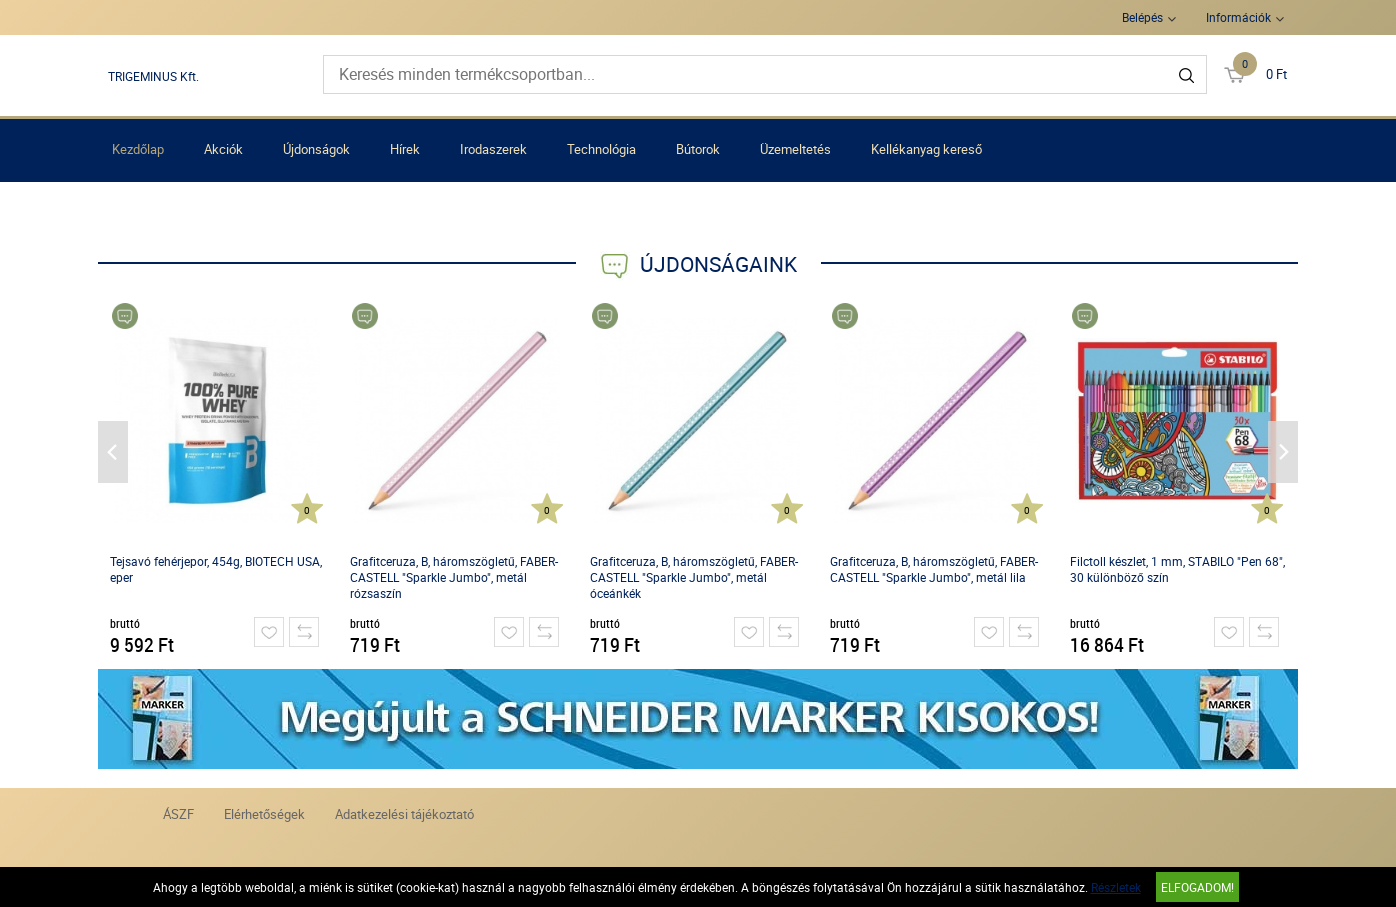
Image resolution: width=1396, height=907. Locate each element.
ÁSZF (178, 814)
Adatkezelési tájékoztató (404, 814)
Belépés (1142, 17)
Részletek (1116, 887)
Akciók (223, 149)
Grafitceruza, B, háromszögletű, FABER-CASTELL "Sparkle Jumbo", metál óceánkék (694, 577)
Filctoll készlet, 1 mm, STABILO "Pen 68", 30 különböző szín (1177, 569)
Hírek (405, 149)
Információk (1238, 17)
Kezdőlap (138, 149)
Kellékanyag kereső (926, 149)
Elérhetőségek (264, 814)
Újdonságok (316, 149)
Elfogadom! (1197, 887)
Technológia (601, 149)
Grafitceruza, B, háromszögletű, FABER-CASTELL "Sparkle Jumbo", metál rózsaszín (454, 577)
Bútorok (698, 149)
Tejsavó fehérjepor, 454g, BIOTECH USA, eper (216, 569)
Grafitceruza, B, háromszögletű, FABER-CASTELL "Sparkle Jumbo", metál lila (934, 569)
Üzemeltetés (795, 149)
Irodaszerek (493, 149)
